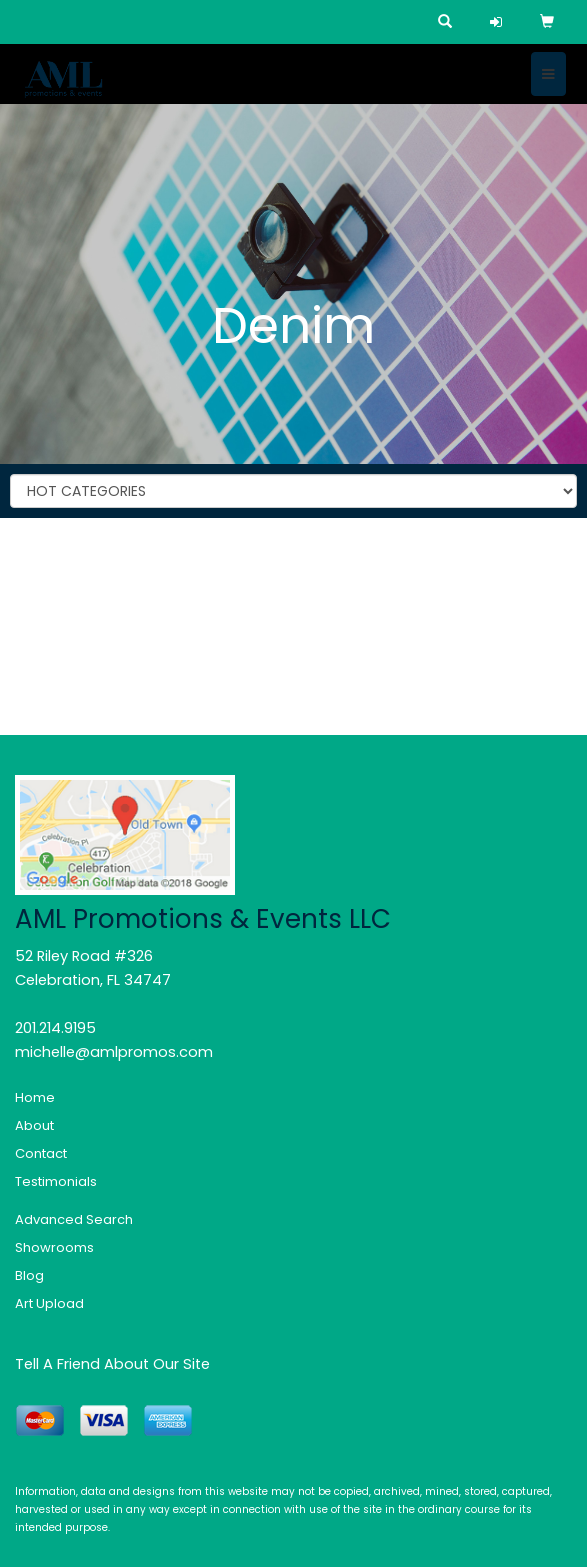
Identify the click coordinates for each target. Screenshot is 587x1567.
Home (35, 1097)
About (34, 1125)
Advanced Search (74, 1219)
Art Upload (49, 1303)
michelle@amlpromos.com (114, 1052)
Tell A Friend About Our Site (112, 1364)
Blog (29, 1275)
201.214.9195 (55, 1028)
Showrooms (54, 1247)
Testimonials (56, 1181)
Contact (41, 1153)
